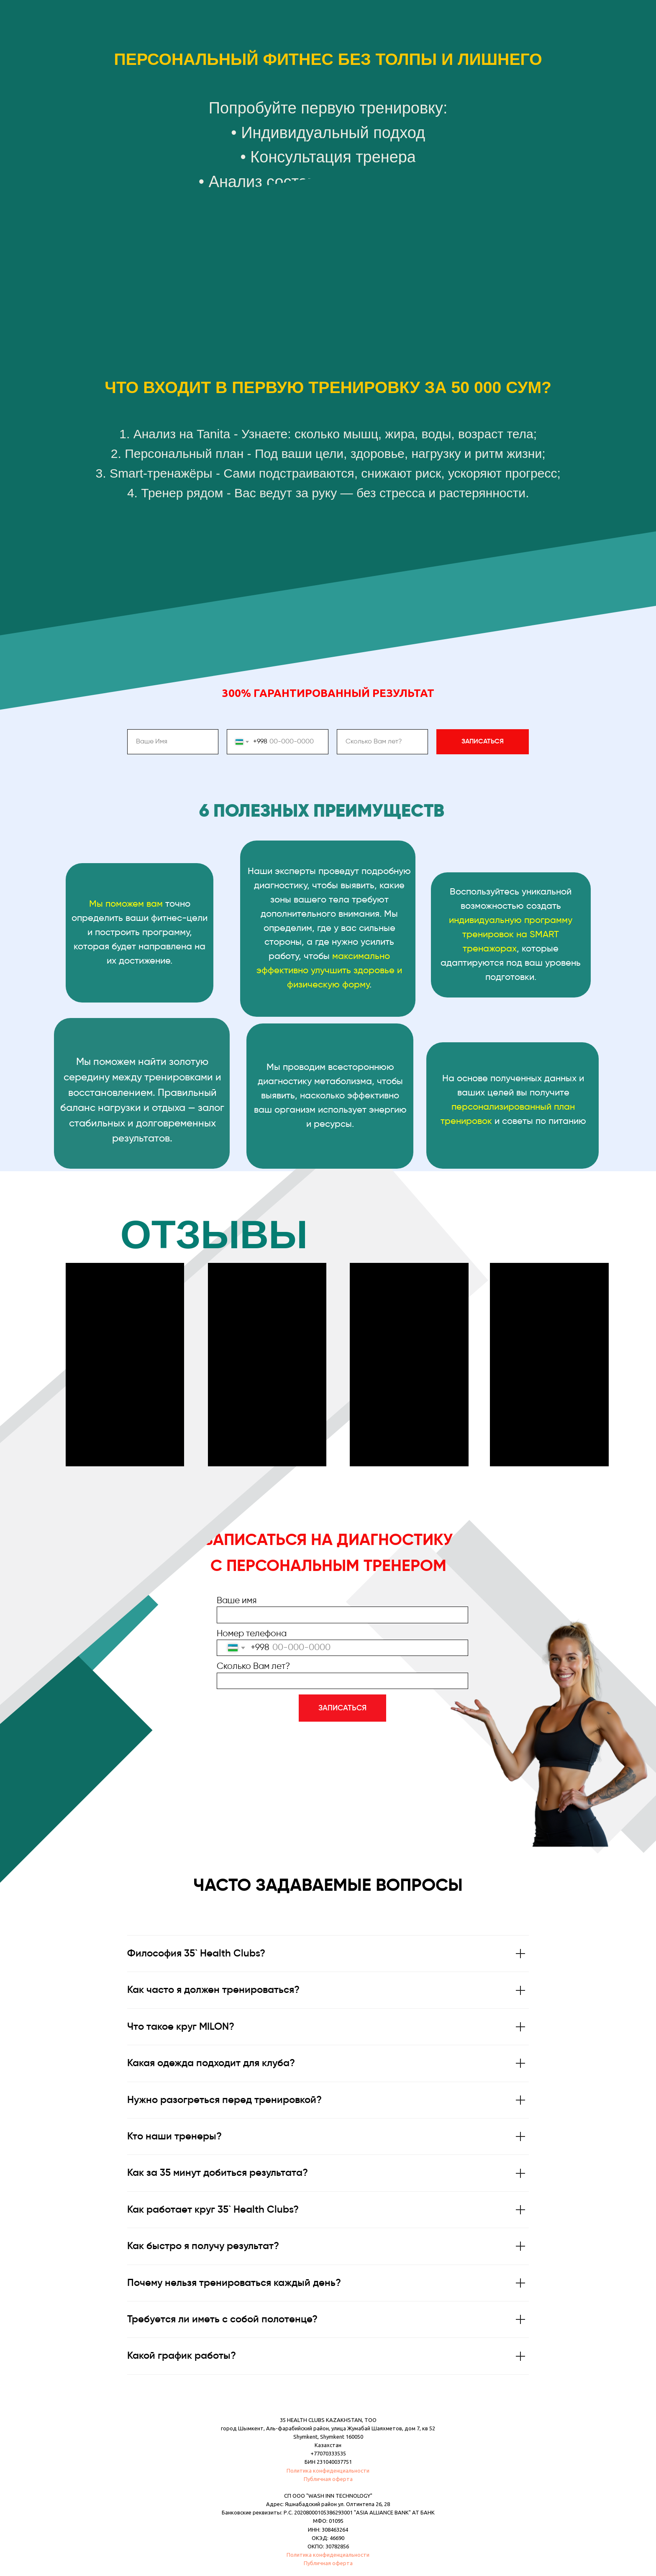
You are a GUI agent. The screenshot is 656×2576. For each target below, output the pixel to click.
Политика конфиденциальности (328, 2470)
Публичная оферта (328, 2479)
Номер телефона (252, 1634)
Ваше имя (237, 1601)
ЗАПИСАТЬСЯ (342, 1708)
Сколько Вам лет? (253, 1666)
